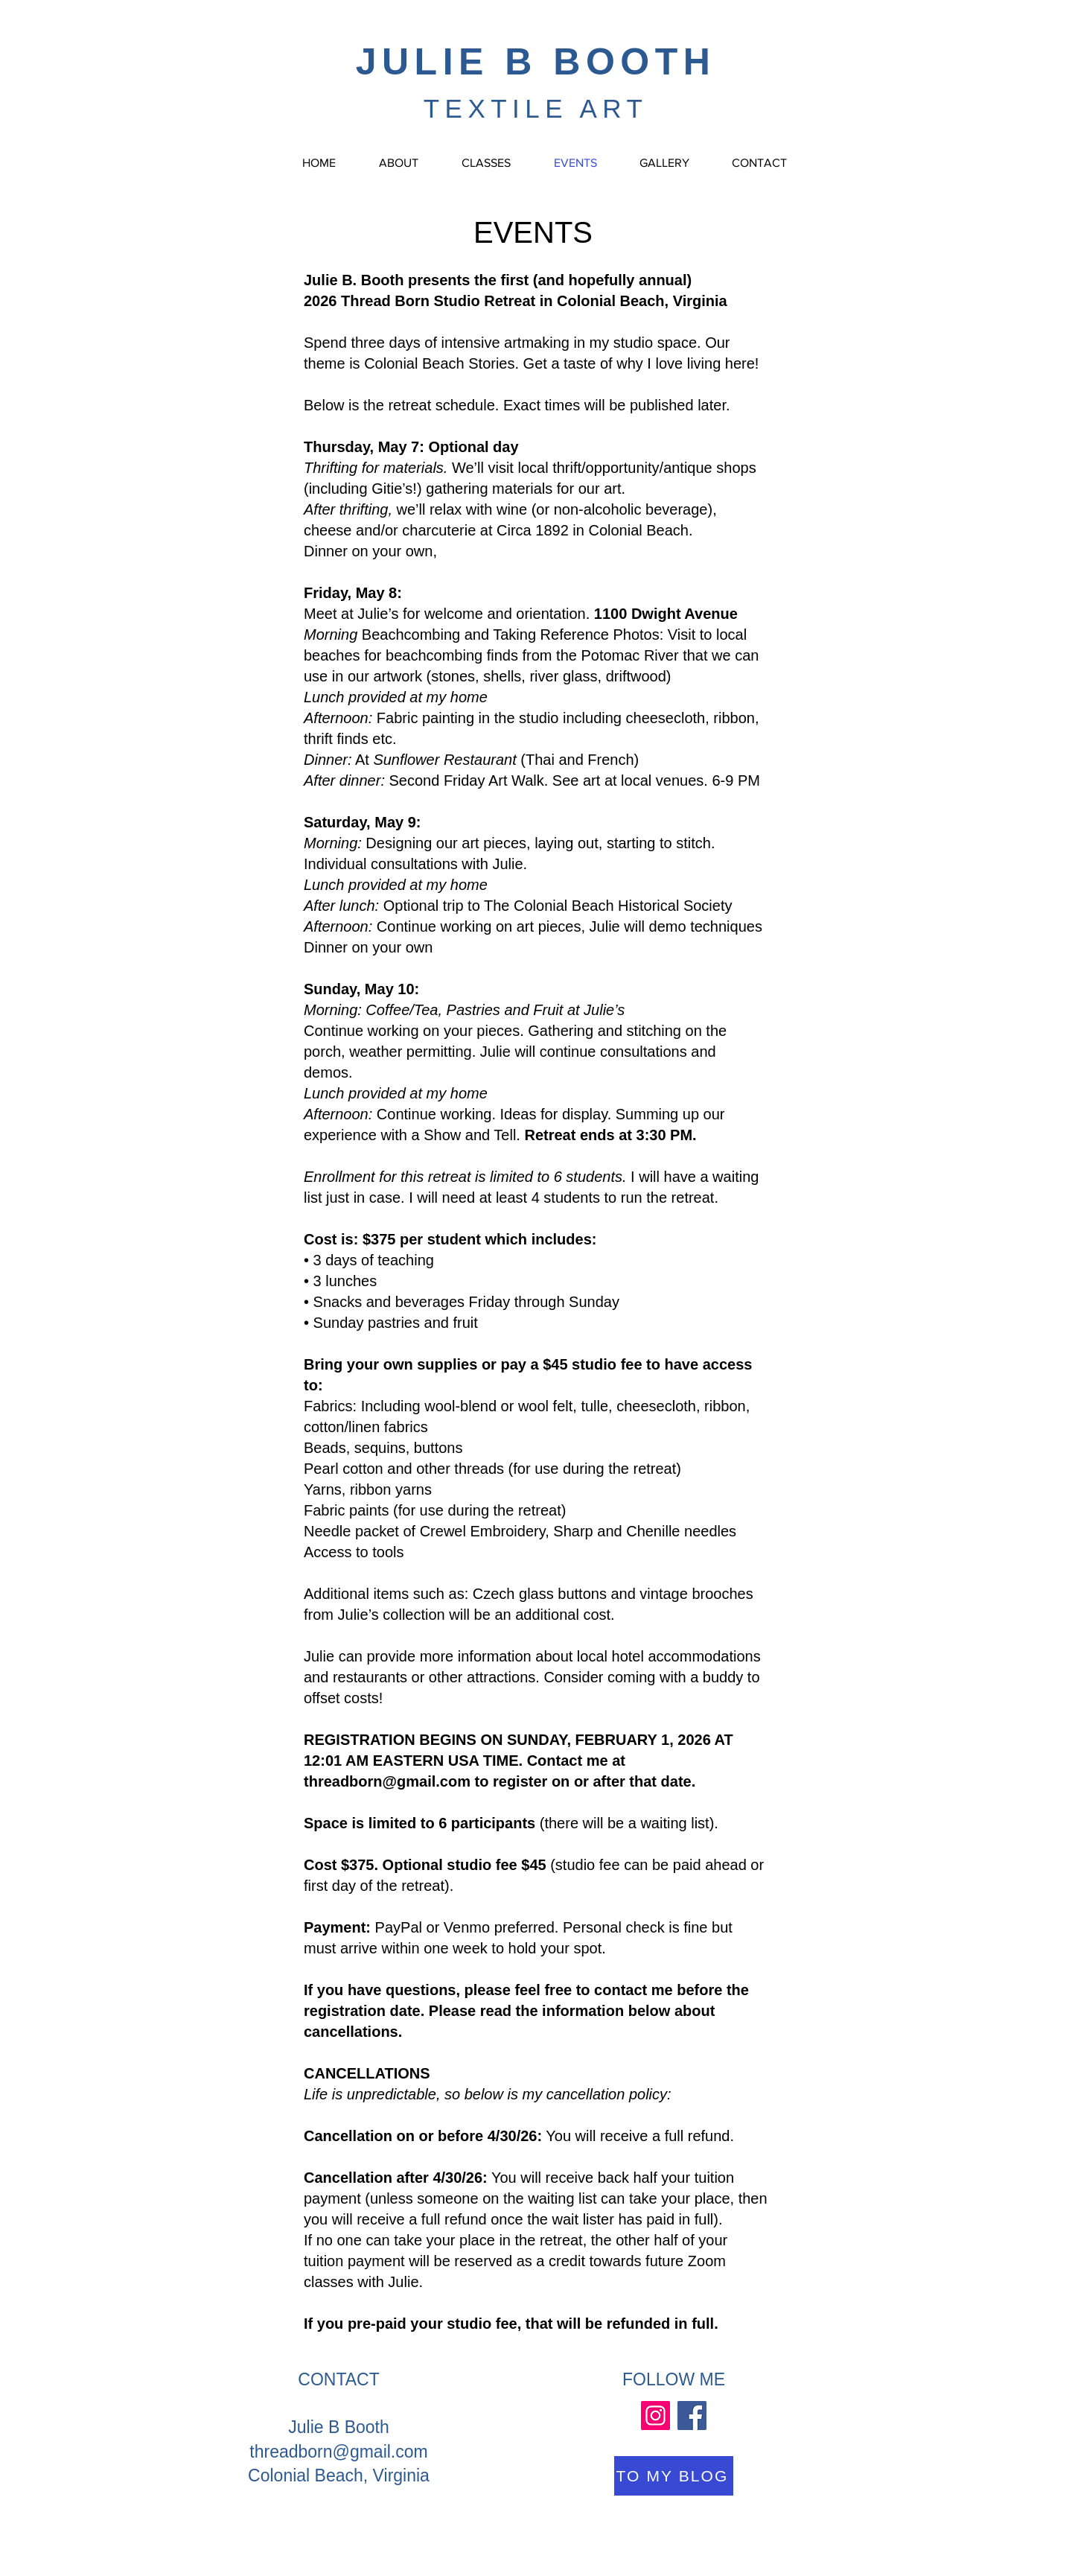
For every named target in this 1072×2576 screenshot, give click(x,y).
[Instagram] (655, 2415)
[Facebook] (691, 2415)
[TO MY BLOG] (673, 2476)
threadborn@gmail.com (387, 1781)
